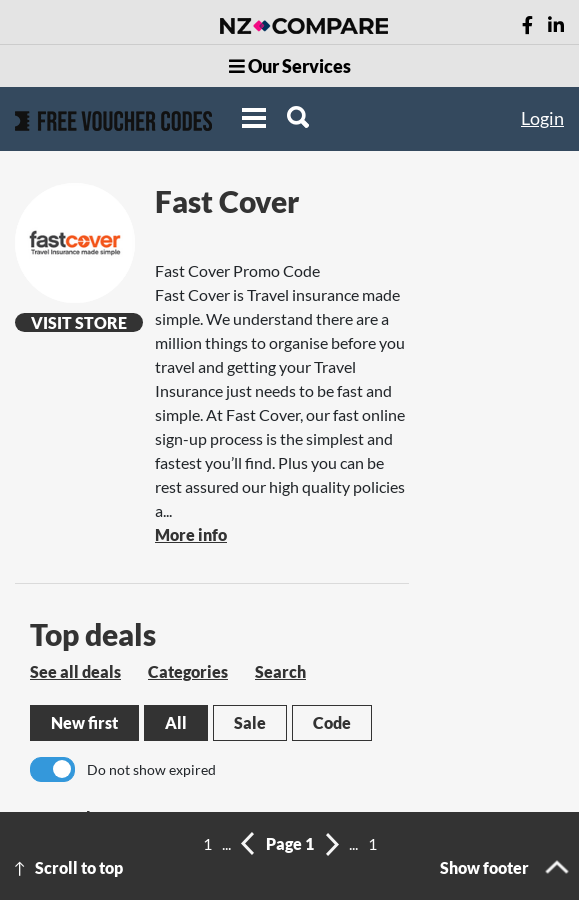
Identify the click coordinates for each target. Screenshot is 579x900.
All (176, 722)
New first (84, 722)
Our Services (290, 66)
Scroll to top (79, 867)
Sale (250, 722)
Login (542, 118)
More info (191, 534)
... (226, 843)
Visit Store (79, 322)
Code (332, 722)
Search (280, 671)
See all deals (75, 671)
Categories (188, 671)
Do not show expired (151, 769)
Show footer (484, 867)
